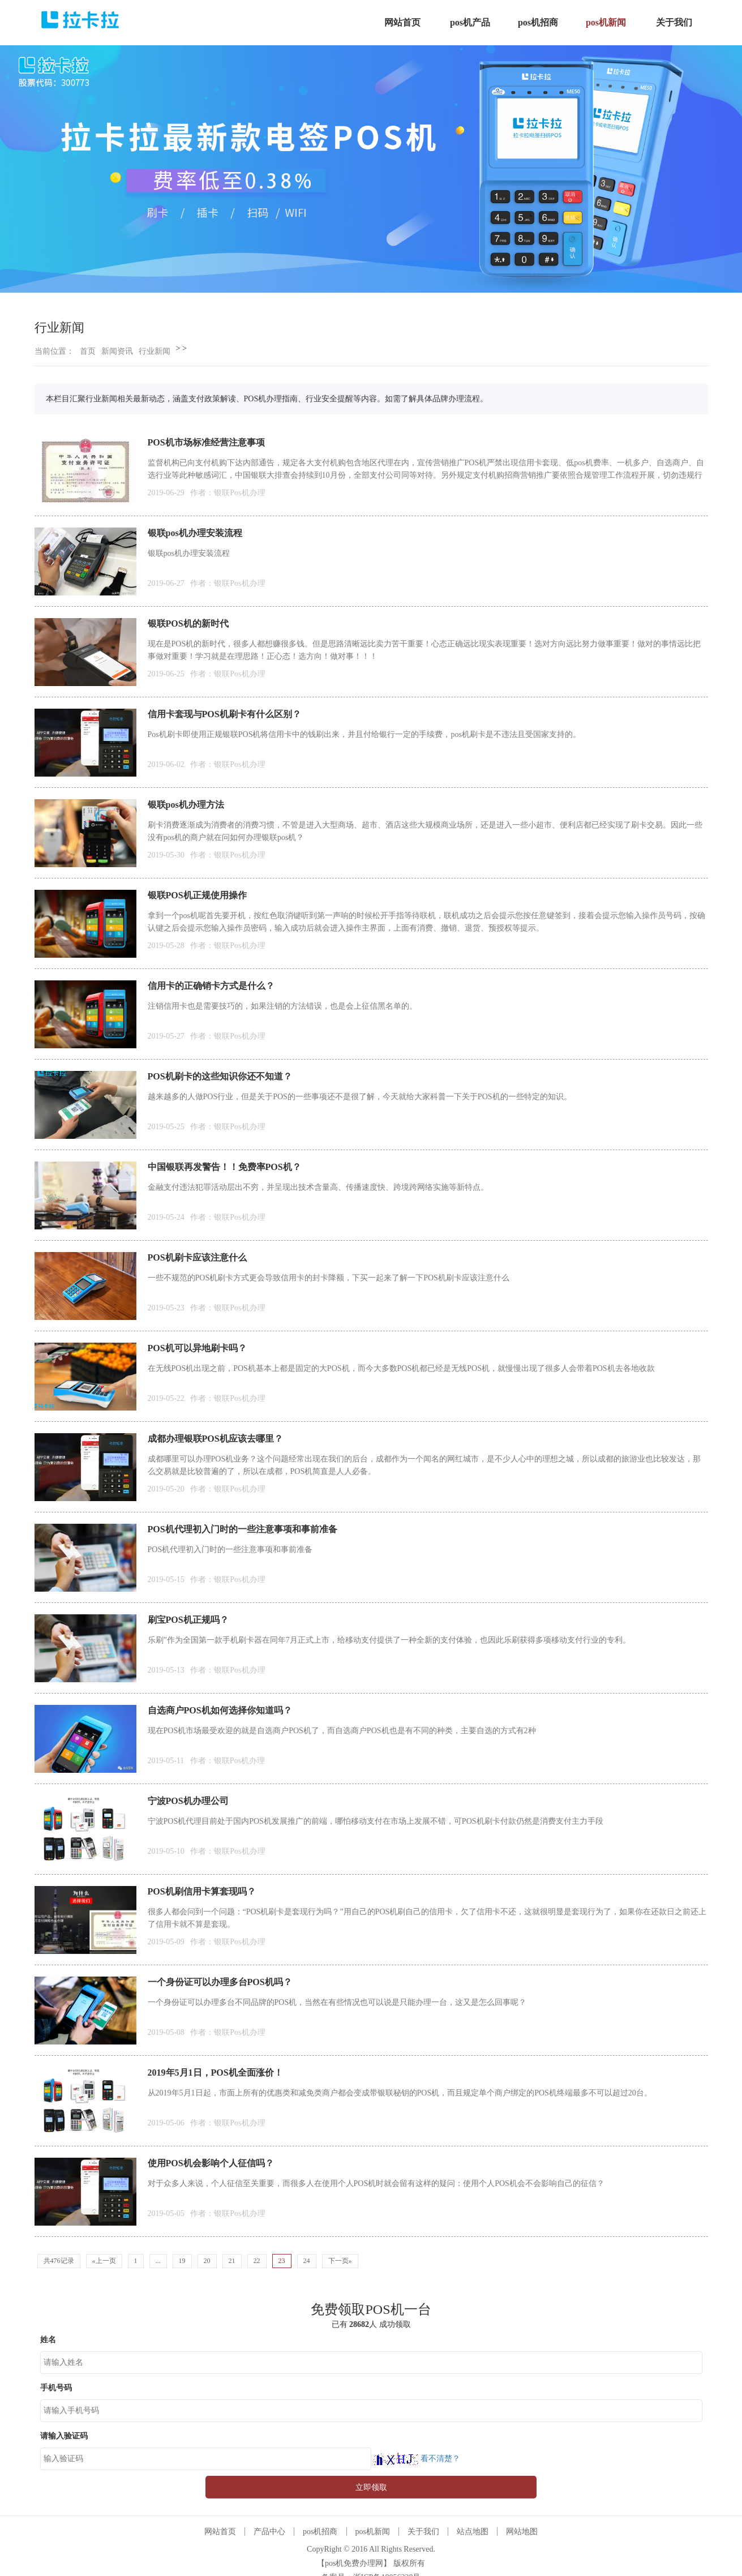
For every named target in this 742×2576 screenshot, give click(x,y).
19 (182, 2261)
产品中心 (269, 2531)
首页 (88, 351)
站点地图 (472, 2531)
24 (306, 2261)
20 (207, 2261)
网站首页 (220, 2531)
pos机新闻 (372, 2531)
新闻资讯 (117, 351)
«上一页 (104, 2261)
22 (257, 2261)
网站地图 (522, 2531)
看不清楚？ (415, 2458)
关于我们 (423, 2531)
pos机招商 (320, 2531)
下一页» (340, 2261)
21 (232, 2261)
